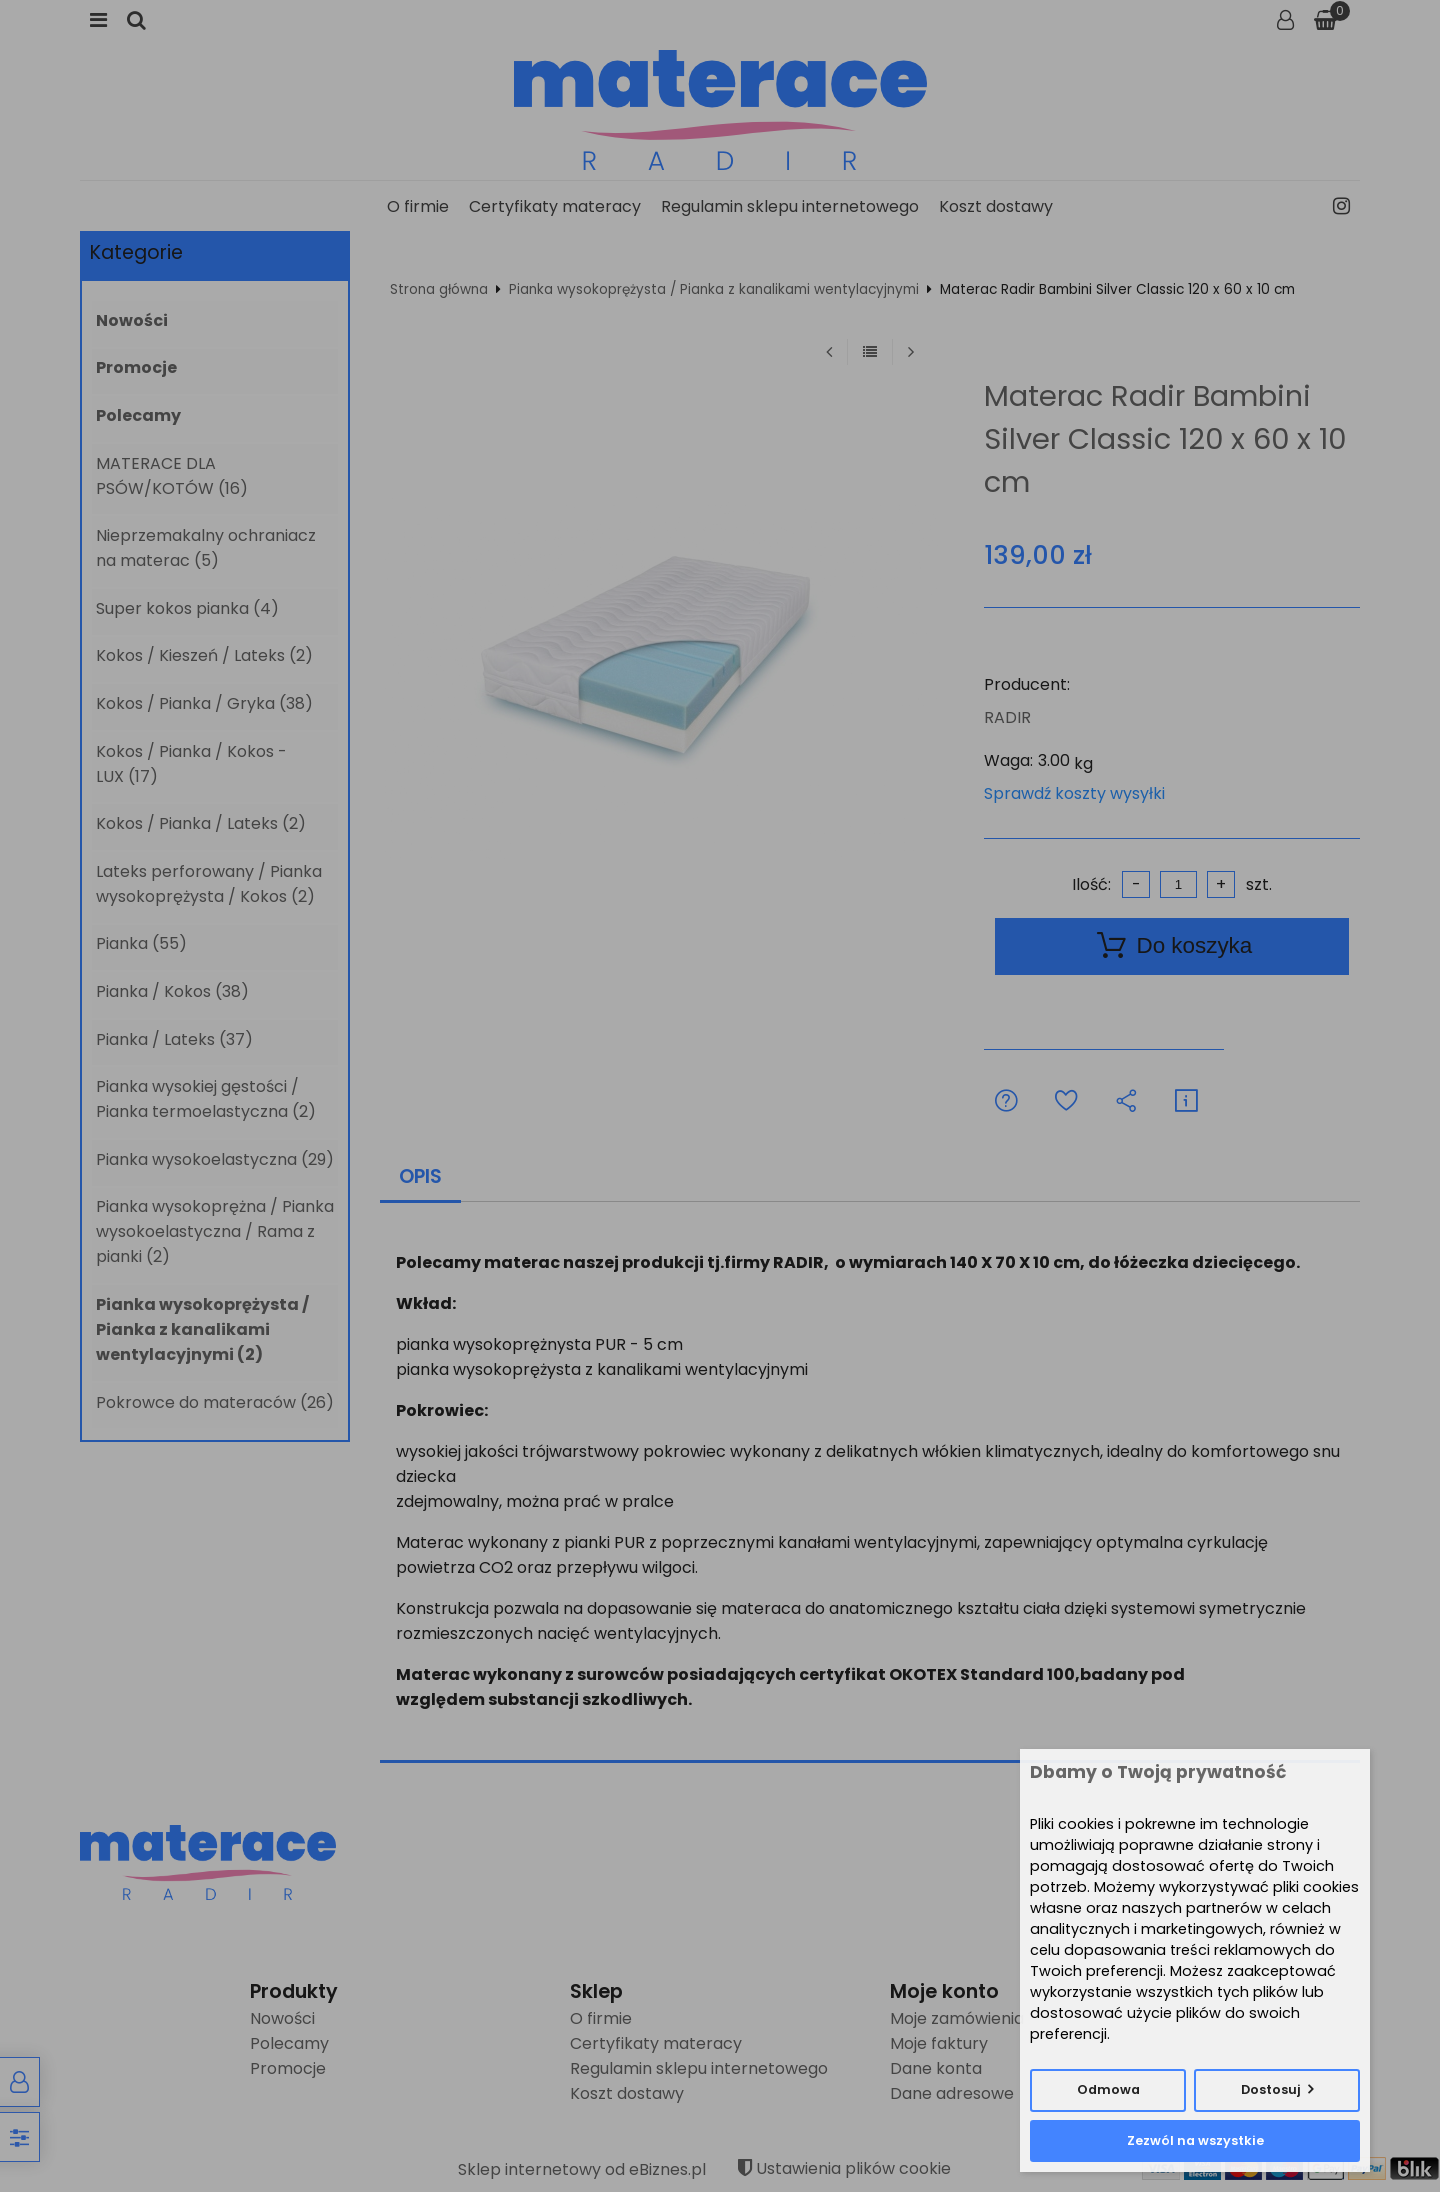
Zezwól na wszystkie (1195, 2140)
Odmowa (1108, 2089)
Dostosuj (1271, 2089)
